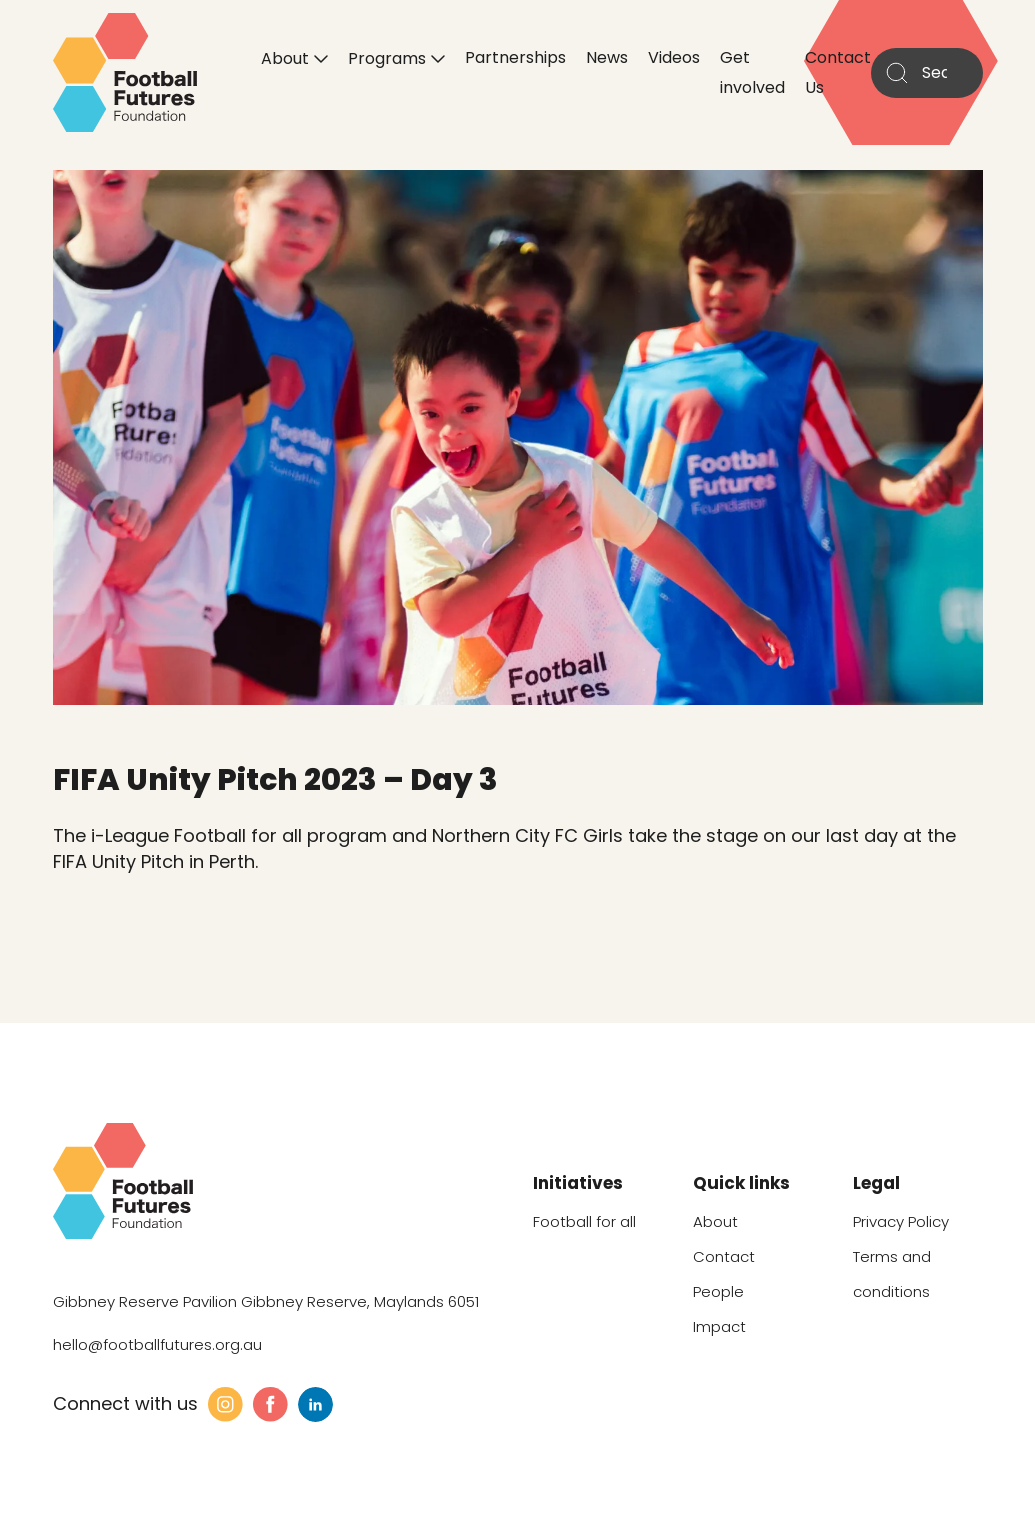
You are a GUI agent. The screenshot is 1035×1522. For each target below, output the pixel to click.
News (607, 57)
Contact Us (838, 72)
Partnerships (515, 57)
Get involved (752, 72)
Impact (719, 1326)
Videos (674, 57)
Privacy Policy (901, 1221)
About (285, 57)
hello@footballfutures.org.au (157, 1344)
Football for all (584, 1221)
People (718, 1291)
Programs (387, 57)
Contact (724, 1256)
